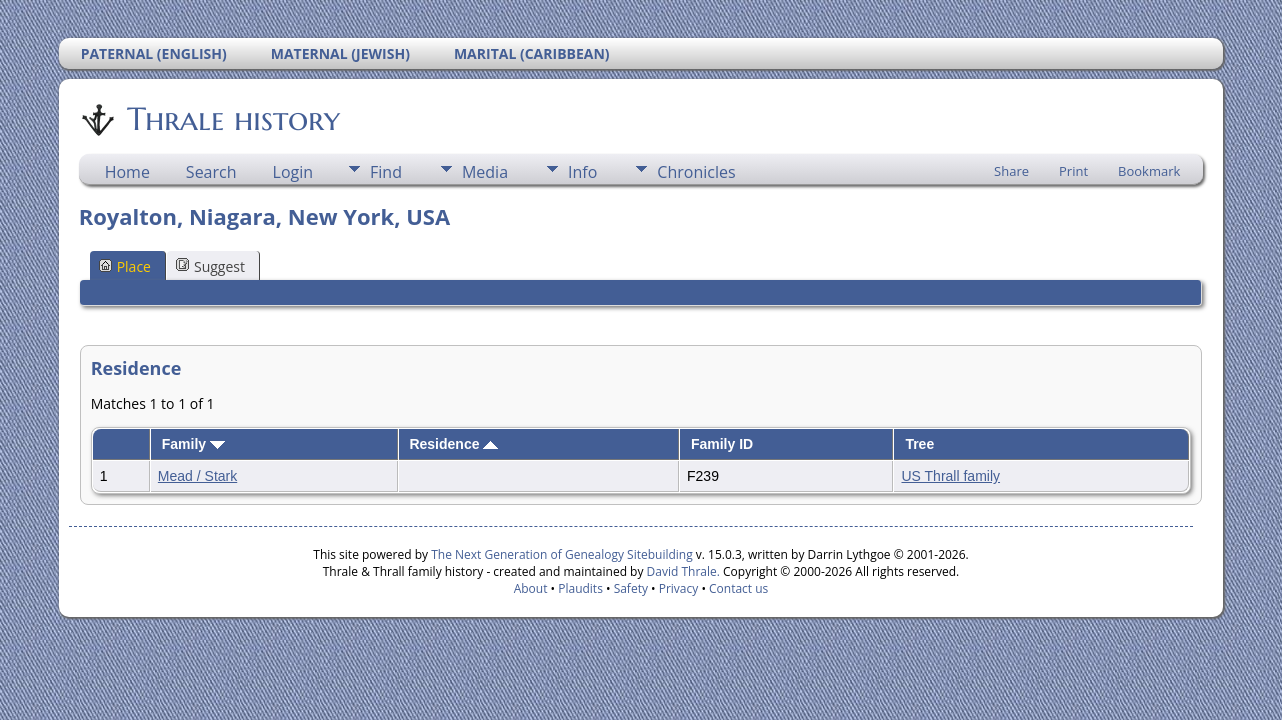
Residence (453, 444)
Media (485, 172)
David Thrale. (681, 571)
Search (211, 172)
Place (125, 266)
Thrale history (232, 119)
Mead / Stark (197, 476)
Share (1011, 171)
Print (1073, 171)
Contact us (738, 588)
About (531, 588)
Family (193, 444)
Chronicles (696, 172)
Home (127, 172)
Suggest (210, 266)
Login (293, 172)
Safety (631, 588)
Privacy (679, 588)
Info (582, 172)
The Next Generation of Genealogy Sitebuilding (562, 554)
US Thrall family (950, 476)
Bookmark (1149, 171)
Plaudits (580, 588)
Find (386, 172)
